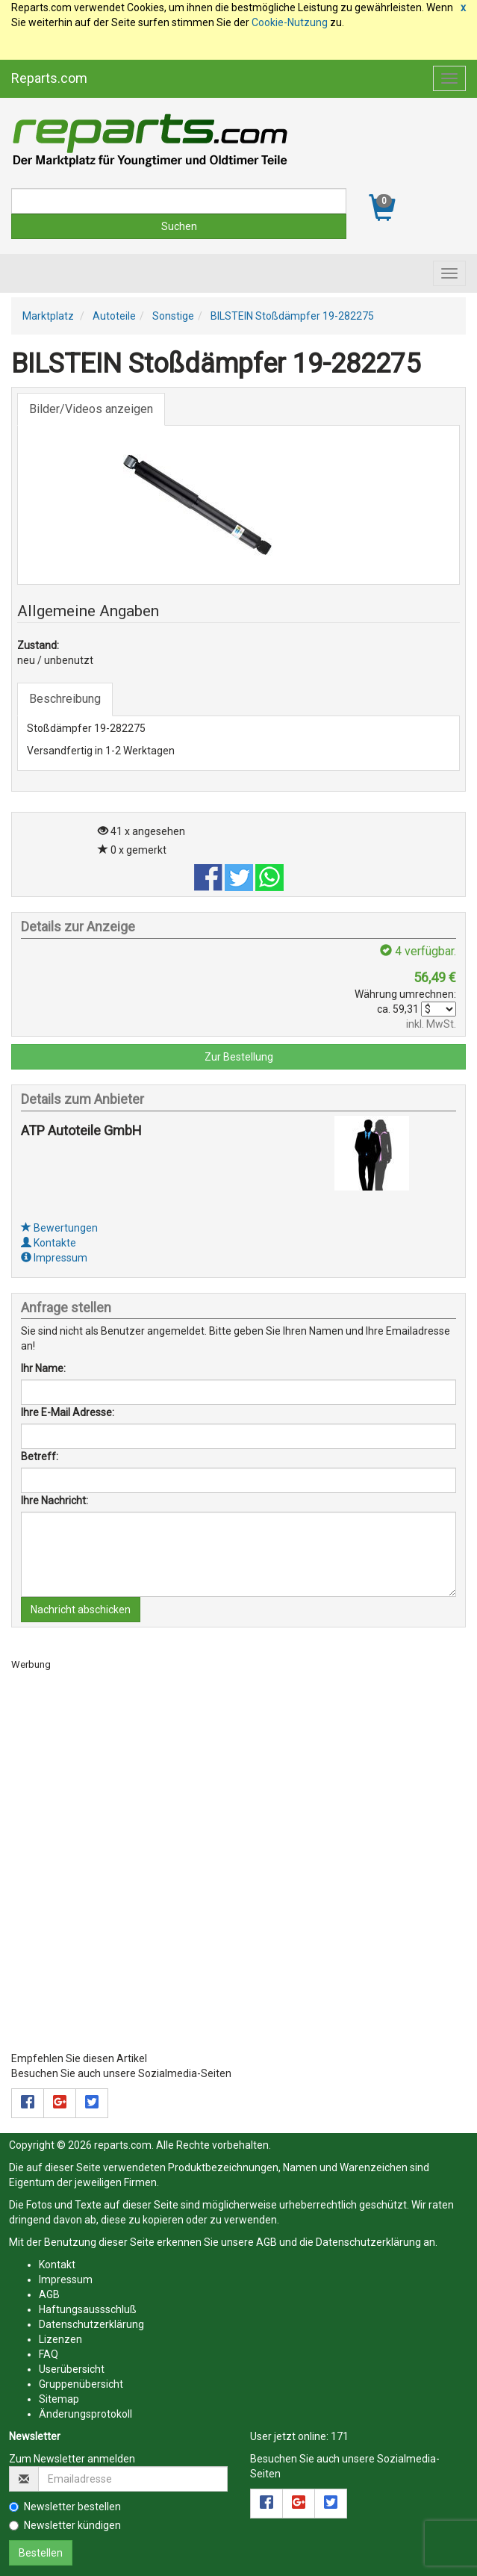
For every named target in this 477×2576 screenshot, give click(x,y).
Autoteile (114, 316)
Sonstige (173, 316)
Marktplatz (48, 316)
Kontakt (57, 2265)
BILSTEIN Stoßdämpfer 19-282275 (292, 316)
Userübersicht (72, 2369)
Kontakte (48, 1243)
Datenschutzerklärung (368, 2242)
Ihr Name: (43, 1368)
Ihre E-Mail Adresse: (67, 1412)
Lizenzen (60, 2339)
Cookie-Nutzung (290, 22)
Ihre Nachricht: (54, 1500)
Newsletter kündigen (65, 2525)
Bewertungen (59, 1228)
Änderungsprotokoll (85, 2414)
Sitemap (59, 2399)
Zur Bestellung (239, 1057)
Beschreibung (65, 699)
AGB (266, 2242)
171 (340, 2436)
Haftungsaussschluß (88, 2309)
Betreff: (39, 1456)
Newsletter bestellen (65, 2507)
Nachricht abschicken (81, 1610)
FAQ (48, 2354)
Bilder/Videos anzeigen (91, 409)
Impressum (54, 1258)
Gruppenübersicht (81, 2384)
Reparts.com (49, 78)
